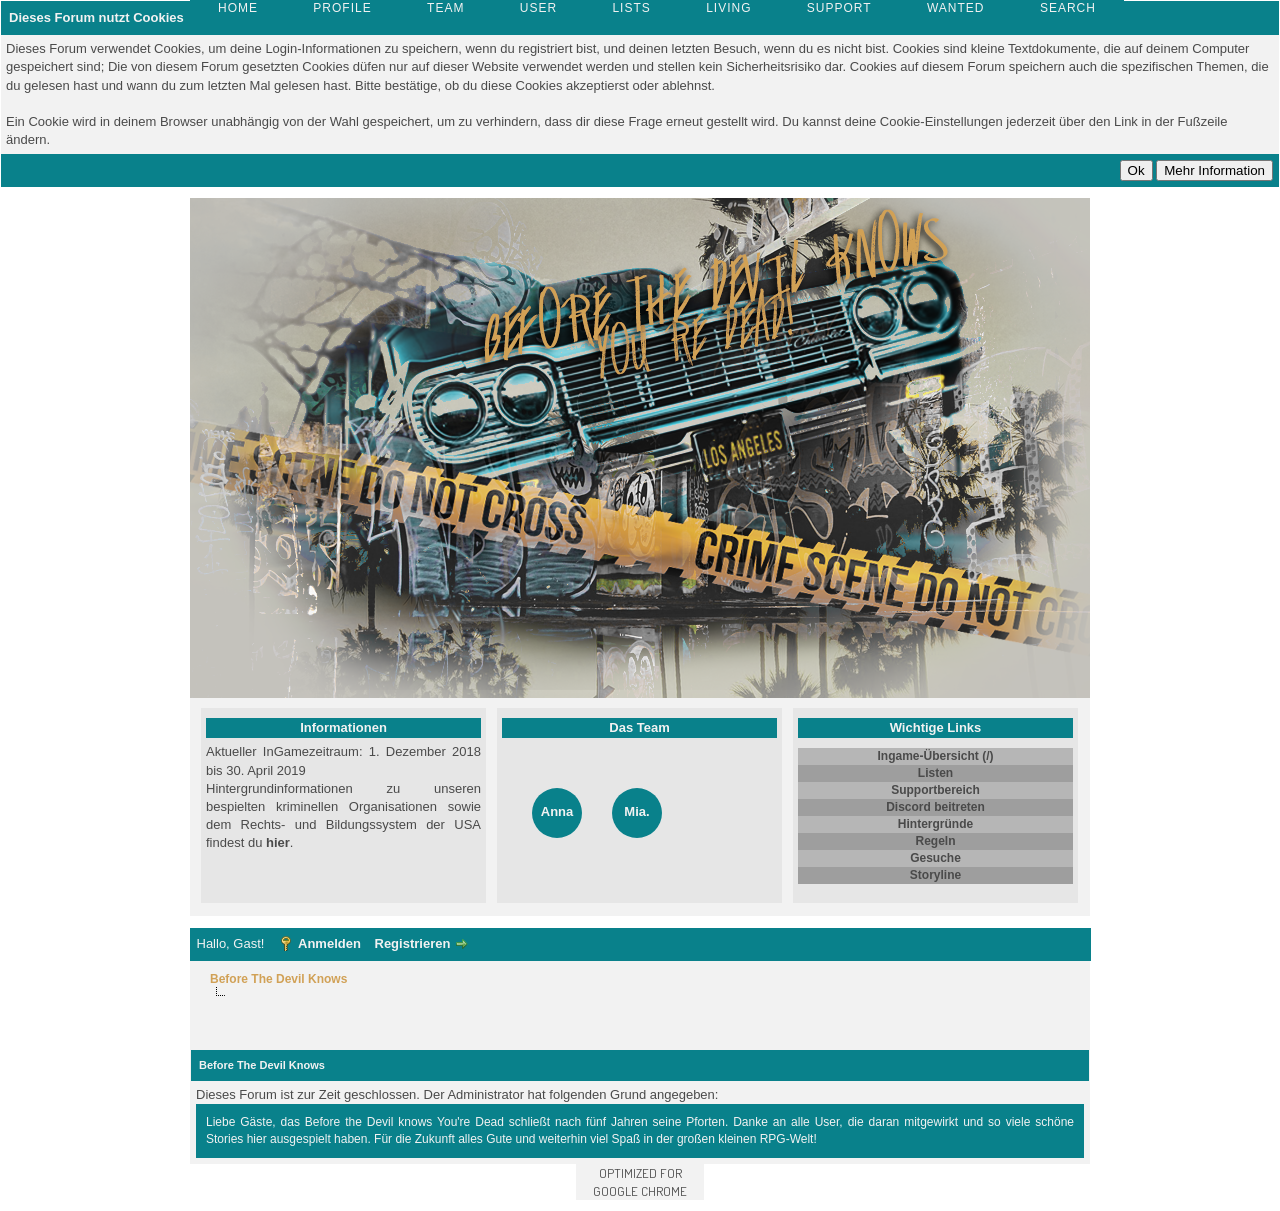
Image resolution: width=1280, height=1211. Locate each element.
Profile (342, 8)
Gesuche (935, 858)
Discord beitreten (935, 807)
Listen (935, 773)
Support (839, 8)
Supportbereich (935, 790)
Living (728, 8)
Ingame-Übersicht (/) (935, 756)
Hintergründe (935, 824)
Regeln (935, 841)
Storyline (935, 875)
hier (278, 842)
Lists (631, 8)
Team (445, 8)
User (538, 8)
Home (238, 8)
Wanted (956, 8)
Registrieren (413, 943)
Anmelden (329, 943)
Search (1068, 8)
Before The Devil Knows (278, 979)
